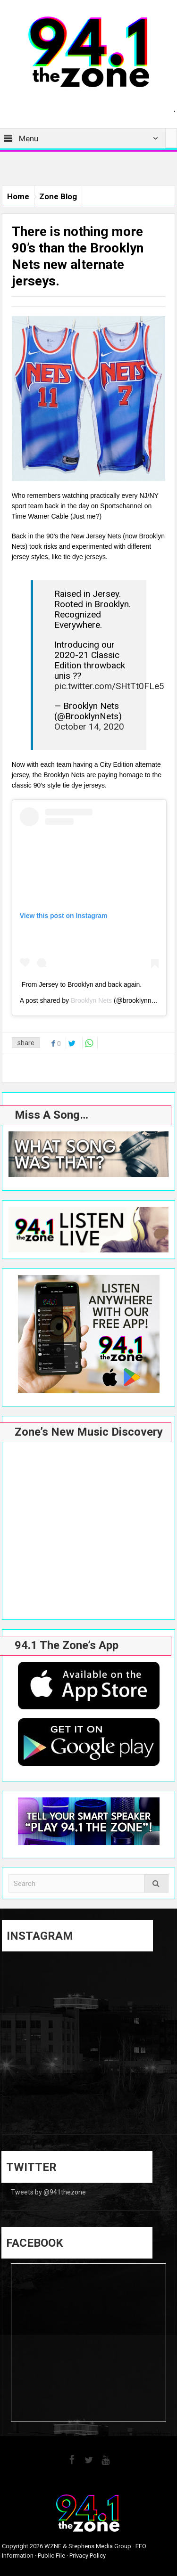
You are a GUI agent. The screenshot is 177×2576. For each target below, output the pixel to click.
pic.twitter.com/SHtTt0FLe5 (109, 686)
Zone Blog (58, 196)
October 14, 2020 (89, 726)
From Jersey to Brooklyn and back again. (82, 984)
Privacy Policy (87, 2555)
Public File (51, 2555)
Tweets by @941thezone (48, 2192)
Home (18, 196)
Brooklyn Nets (91, 1000)
